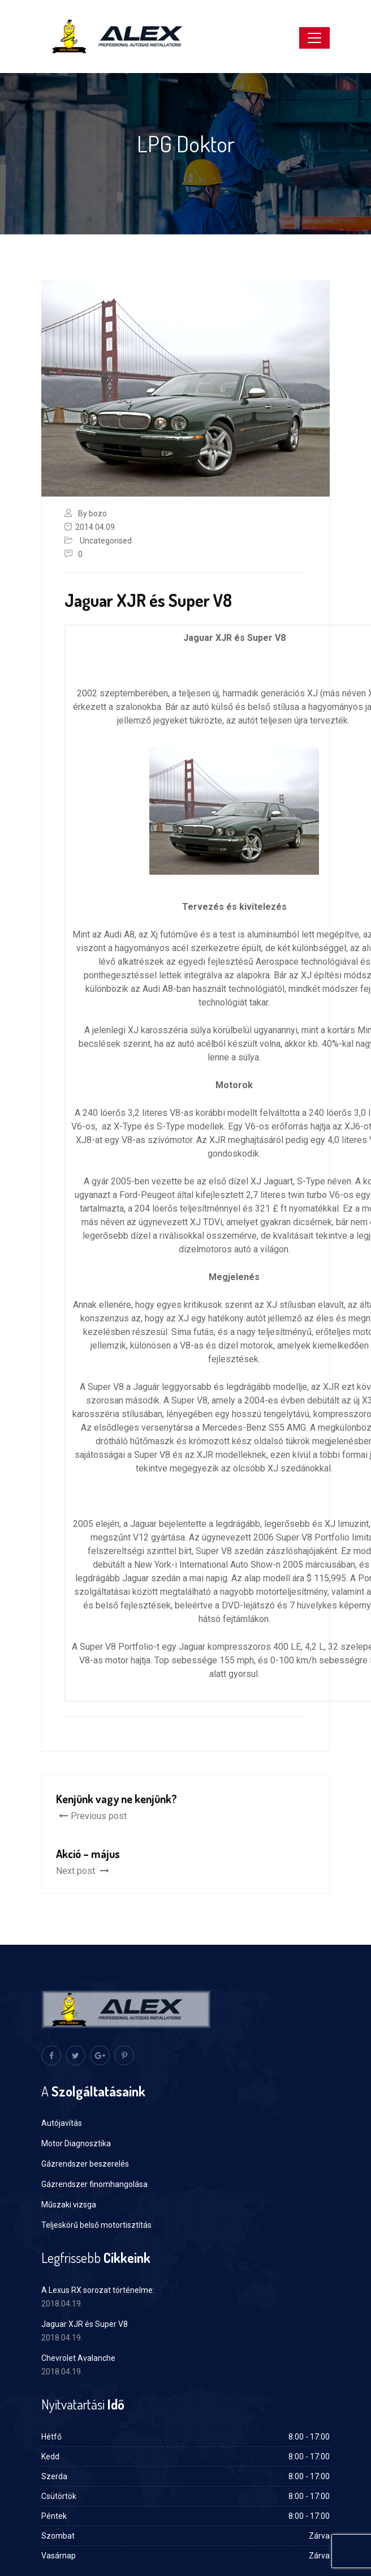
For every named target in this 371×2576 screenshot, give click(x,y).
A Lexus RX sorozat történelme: (97, 2290)
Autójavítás (61, 2123)
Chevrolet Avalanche (78, 2358)
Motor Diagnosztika (76, 2143)
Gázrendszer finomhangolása (94, 2184)
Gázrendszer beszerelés (85, 2163)
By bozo (92, 513)
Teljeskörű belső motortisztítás (96, 2225)
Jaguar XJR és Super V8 (84, 2324)
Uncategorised (106, 540)
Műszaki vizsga (68, 2204)
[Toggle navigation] (314, 38)
